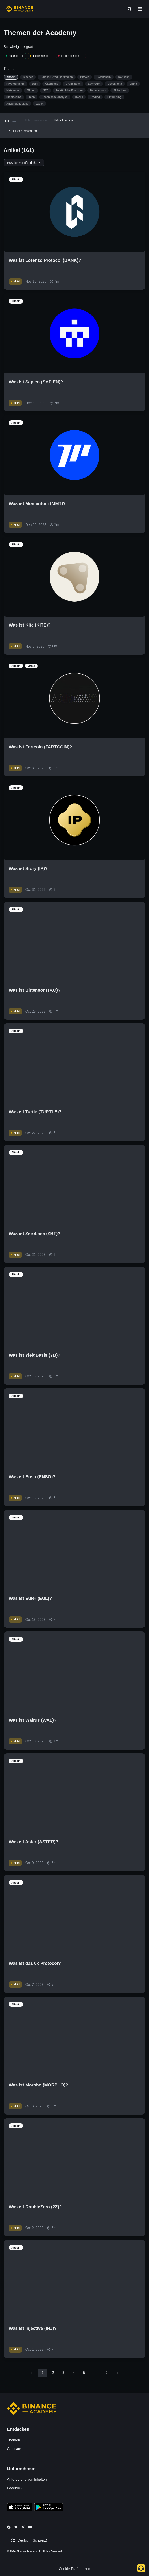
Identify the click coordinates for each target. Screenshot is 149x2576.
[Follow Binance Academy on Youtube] (30, 2527)
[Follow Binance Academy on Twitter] (16, 2527)
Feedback (14, 2488)
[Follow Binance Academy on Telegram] (23, 2526)
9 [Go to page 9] (106, 2373)
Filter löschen (63, 120)
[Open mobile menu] (140, 9)
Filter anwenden (36, 120)
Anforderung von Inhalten (27, 2479)
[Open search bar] (128, 9)
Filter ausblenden (22, 131)
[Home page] (19, 8)
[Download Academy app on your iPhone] (19, 2508)
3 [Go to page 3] (63, 2373)
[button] (140, 8)
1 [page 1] (43, 2373)
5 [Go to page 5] (84, 2373)
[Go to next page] (117, 2373)
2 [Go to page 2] (53, 2373)
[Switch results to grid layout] (7, 120)
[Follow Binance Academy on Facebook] (9, 2527)
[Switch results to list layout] (14, 120)
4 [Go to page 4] (74, 2373)
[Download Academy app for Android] (48, 2508)
